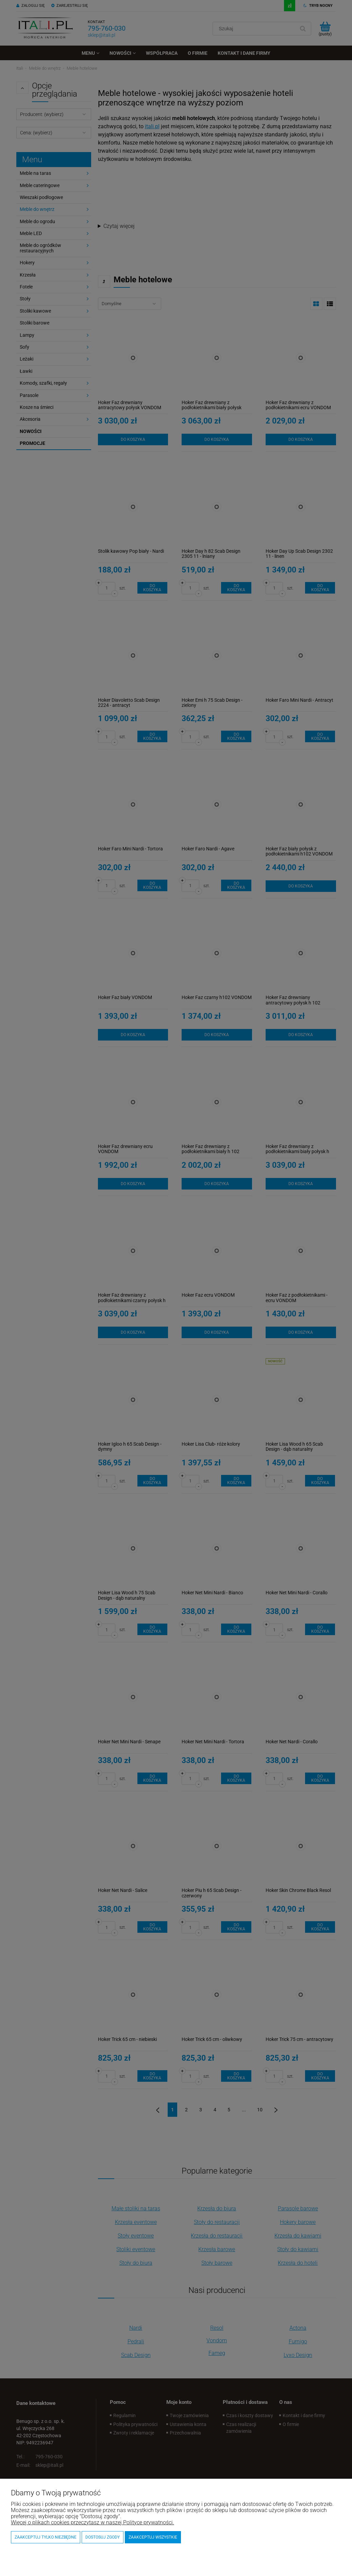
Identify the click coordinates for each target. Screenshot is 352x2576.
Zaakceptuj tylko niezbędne (46, 2537)
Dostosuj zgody (102, 2537)
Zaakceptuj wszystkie (153, 2537)
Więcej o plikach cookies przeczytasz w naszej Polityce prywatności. (92, 2522)
